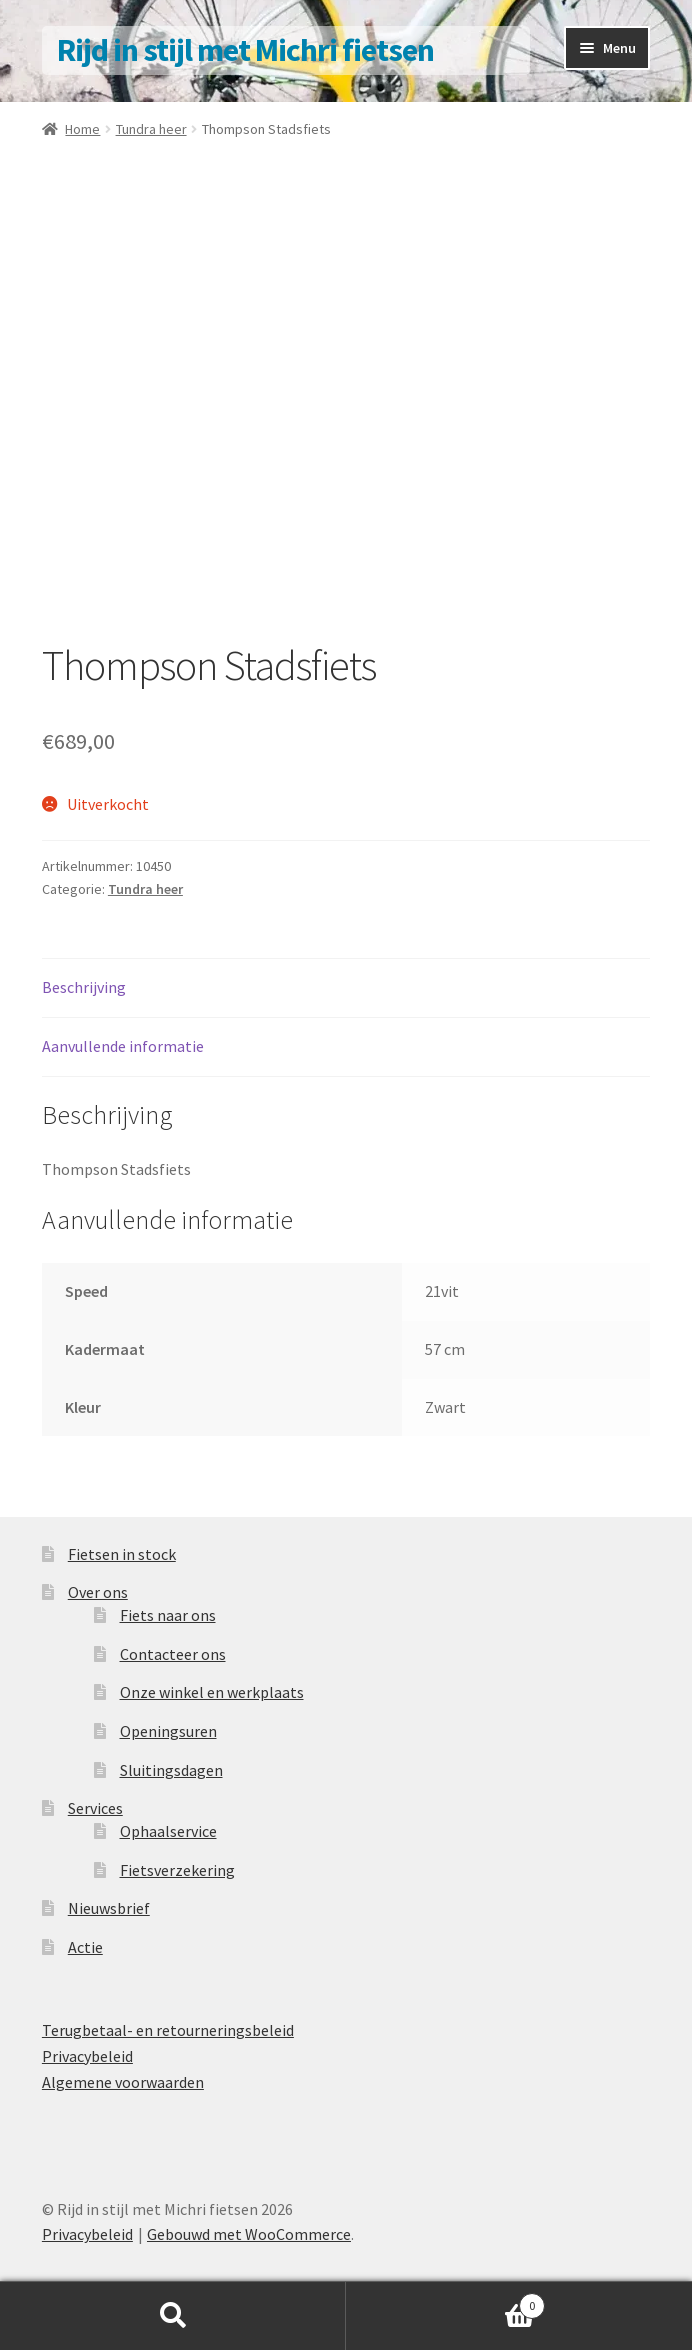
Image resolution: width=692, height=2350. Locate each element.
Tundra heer (151, 129)
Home (82, 129)
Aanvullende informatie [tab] (123, 1046)
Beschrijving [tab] (84, 987)
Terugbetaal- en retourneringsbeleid (168, 2030)
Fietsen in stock (122, 1554)
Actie (85, 1947)
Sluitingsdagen (171, 1770)
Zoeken (173, 2316)
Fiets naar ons (168, 1615)
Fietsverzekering (177, 1870)
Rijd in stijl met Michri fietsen (245, 50)
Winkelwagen (445, 2301)
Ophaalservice (168, 1831)
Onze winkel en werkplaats (212, 1692)
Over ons (98, 1592)
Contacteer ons (173, 1654)
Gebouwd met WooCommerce (249, 2234)
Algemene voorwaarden (123, 2082)
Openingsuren (168, 1731)
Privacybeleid (87, 2056)
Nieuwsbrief (109, 1908)
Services (95, 1808)
